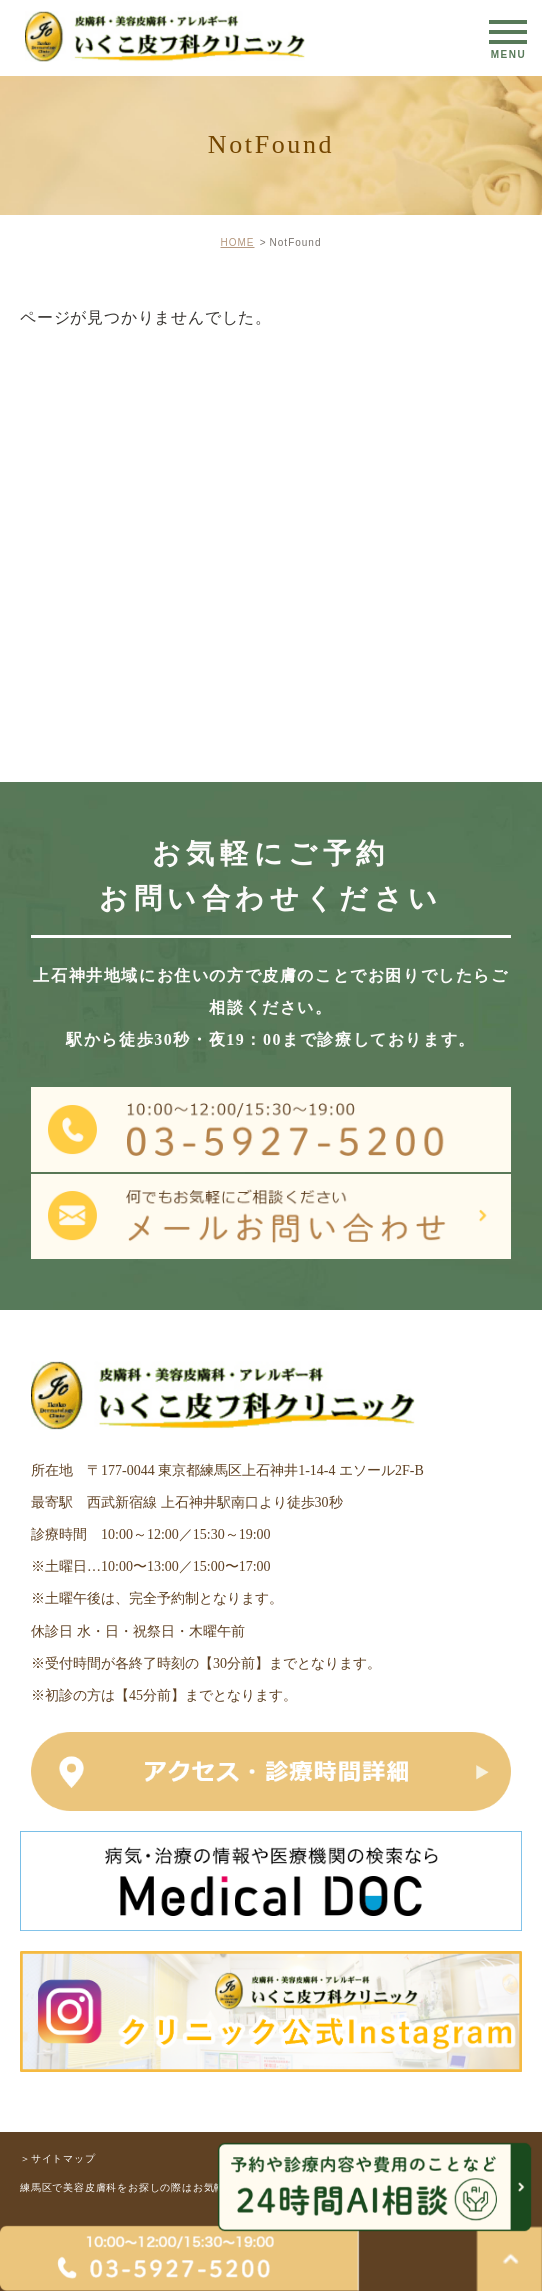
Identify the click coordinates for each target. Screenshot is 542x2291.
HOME (237, 242)
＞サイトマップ (58, 2157)
